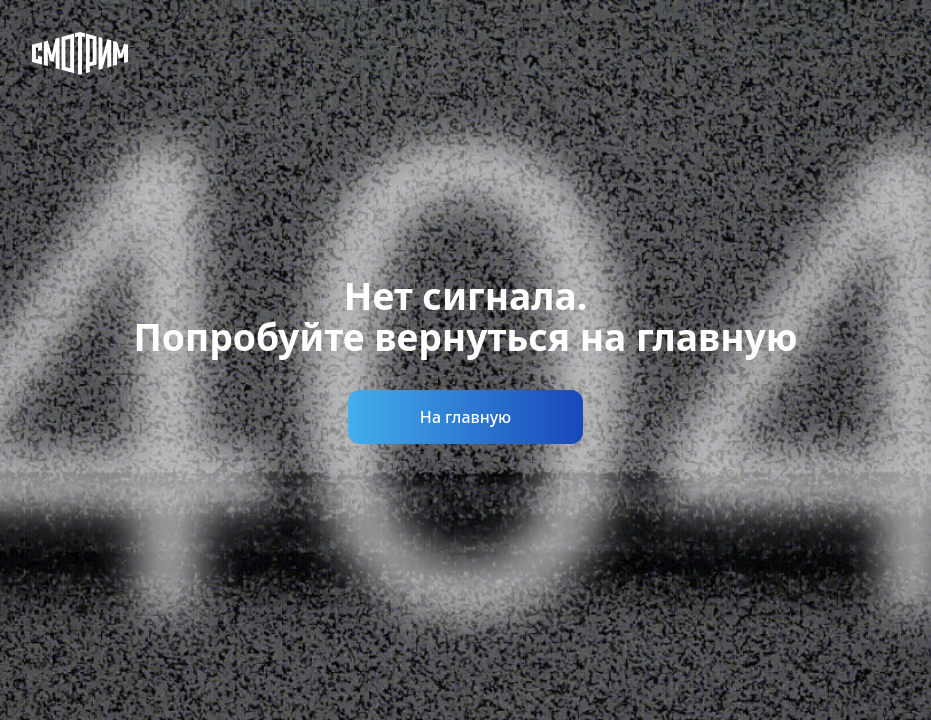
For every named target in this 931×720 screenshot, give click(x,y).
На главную (465, 417)
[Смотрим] (80, 53)
